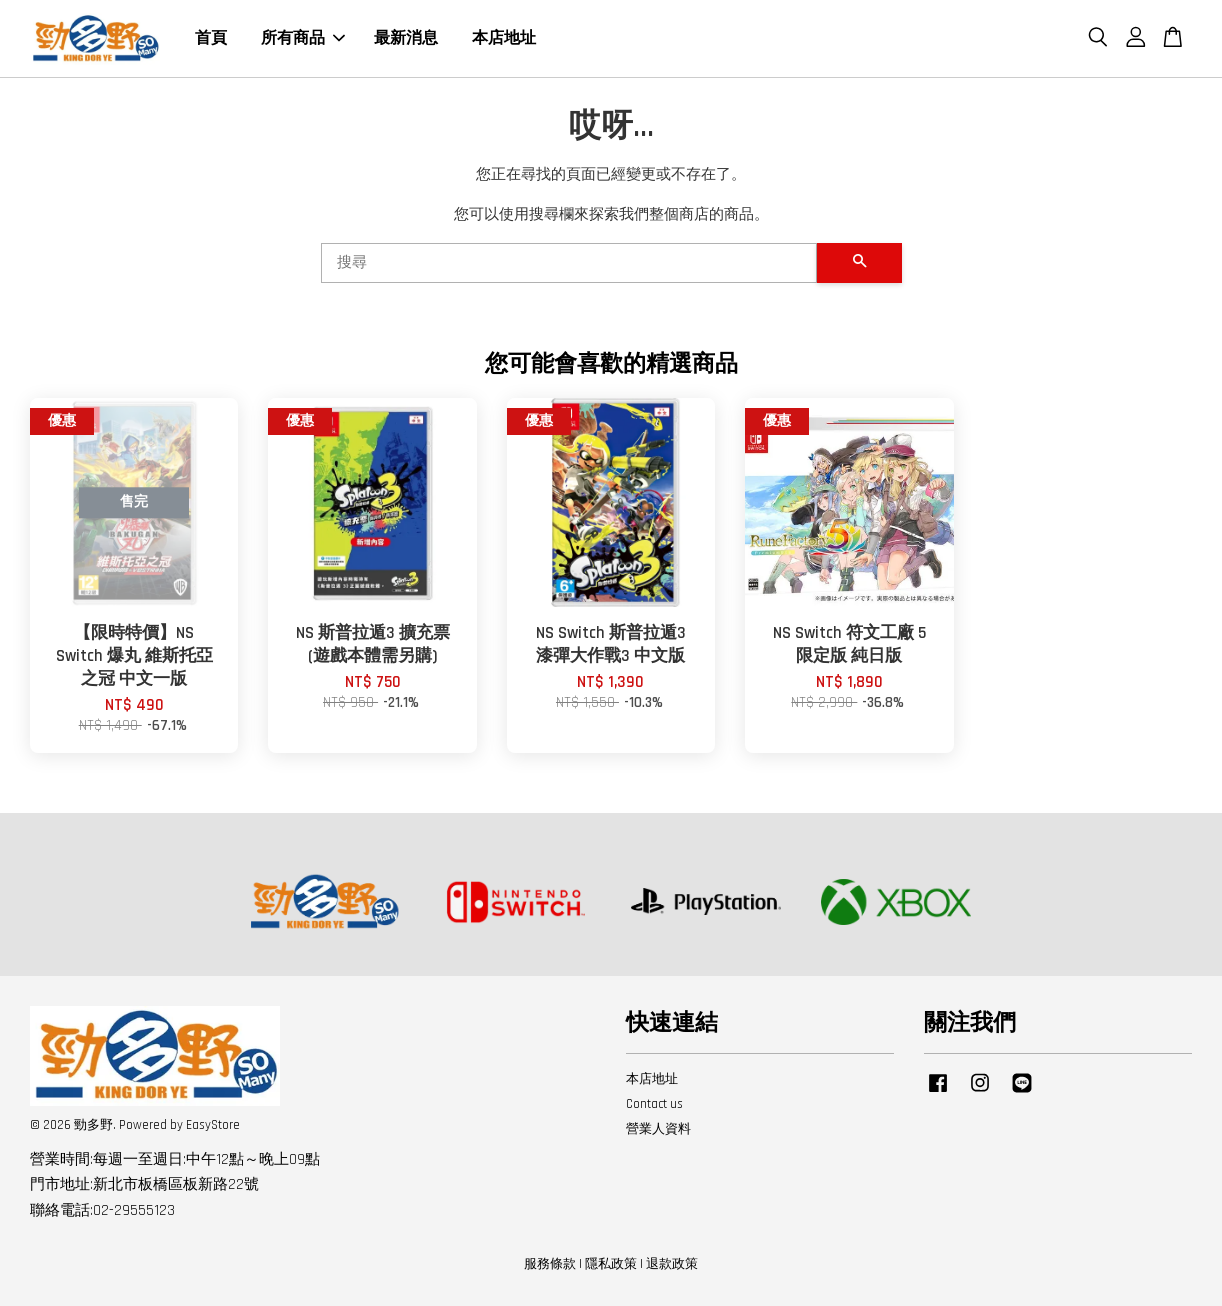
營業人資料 (658, 1129)
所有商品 (303, 38)
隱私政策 (611, 1264)
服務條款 (550, 1264)
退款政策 (672, 1264)
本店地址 (504, 38)
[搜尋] (569, 263)
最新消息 (406, 38)
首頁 (211, 38)
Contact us (654, 1104)
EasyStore (213, 1125)
